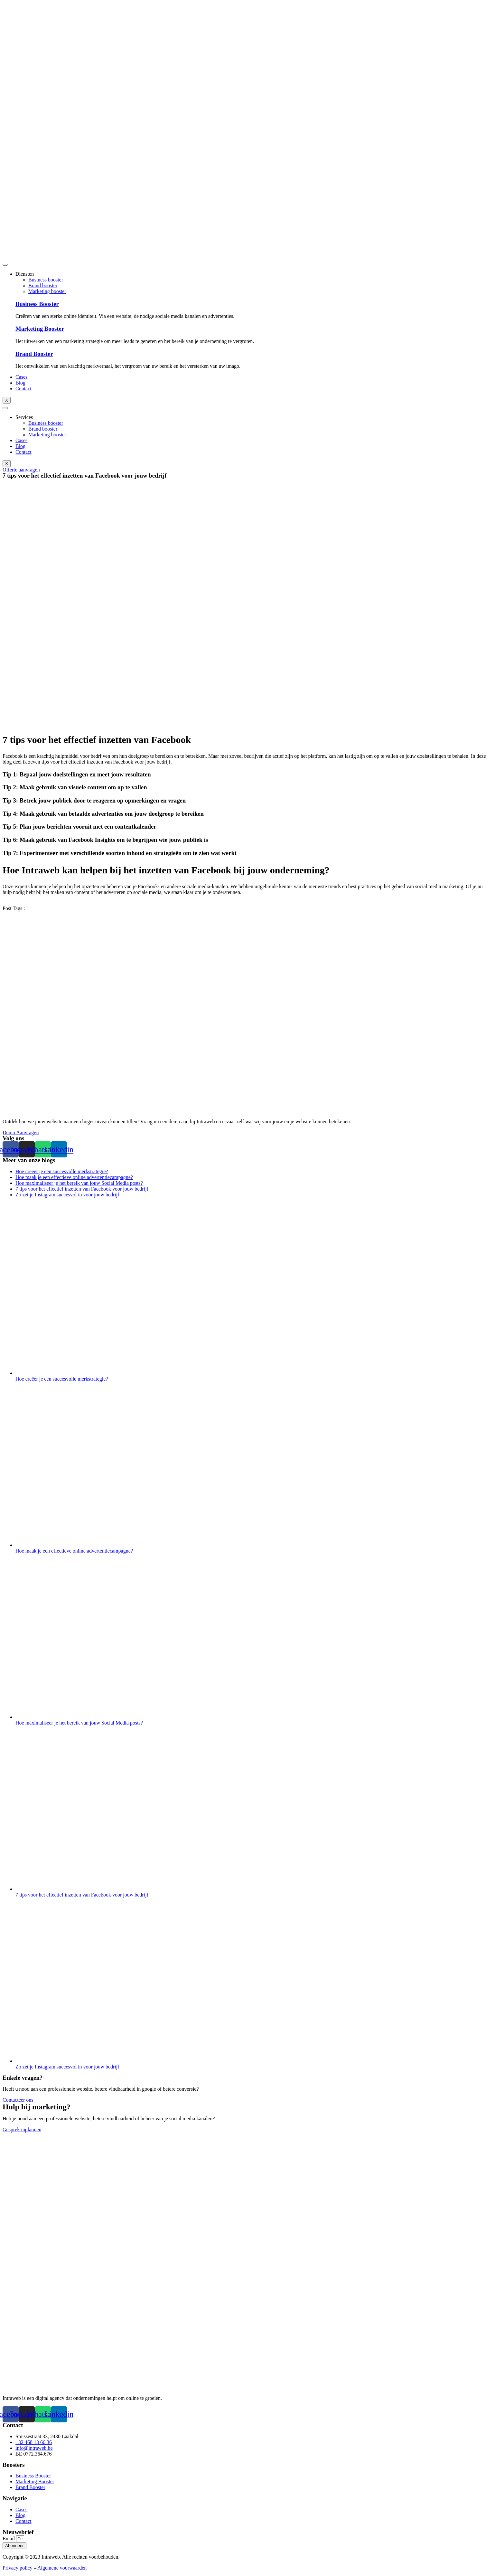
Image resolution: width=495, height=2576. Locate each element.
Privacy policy (18, 2568)
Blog (20, 382)
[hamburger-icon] (5, 265)
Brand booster (42, 285)
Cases (21, 377)
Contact (23, 388)
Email (9, 2538)
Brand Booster (34, 353)
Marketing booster (47, 291)
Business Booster (37, 303)
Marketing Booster (39, 328)
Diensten (24, 274)
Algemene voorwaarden (62, 2568)
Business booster (45, 279)
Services (24, 417)
